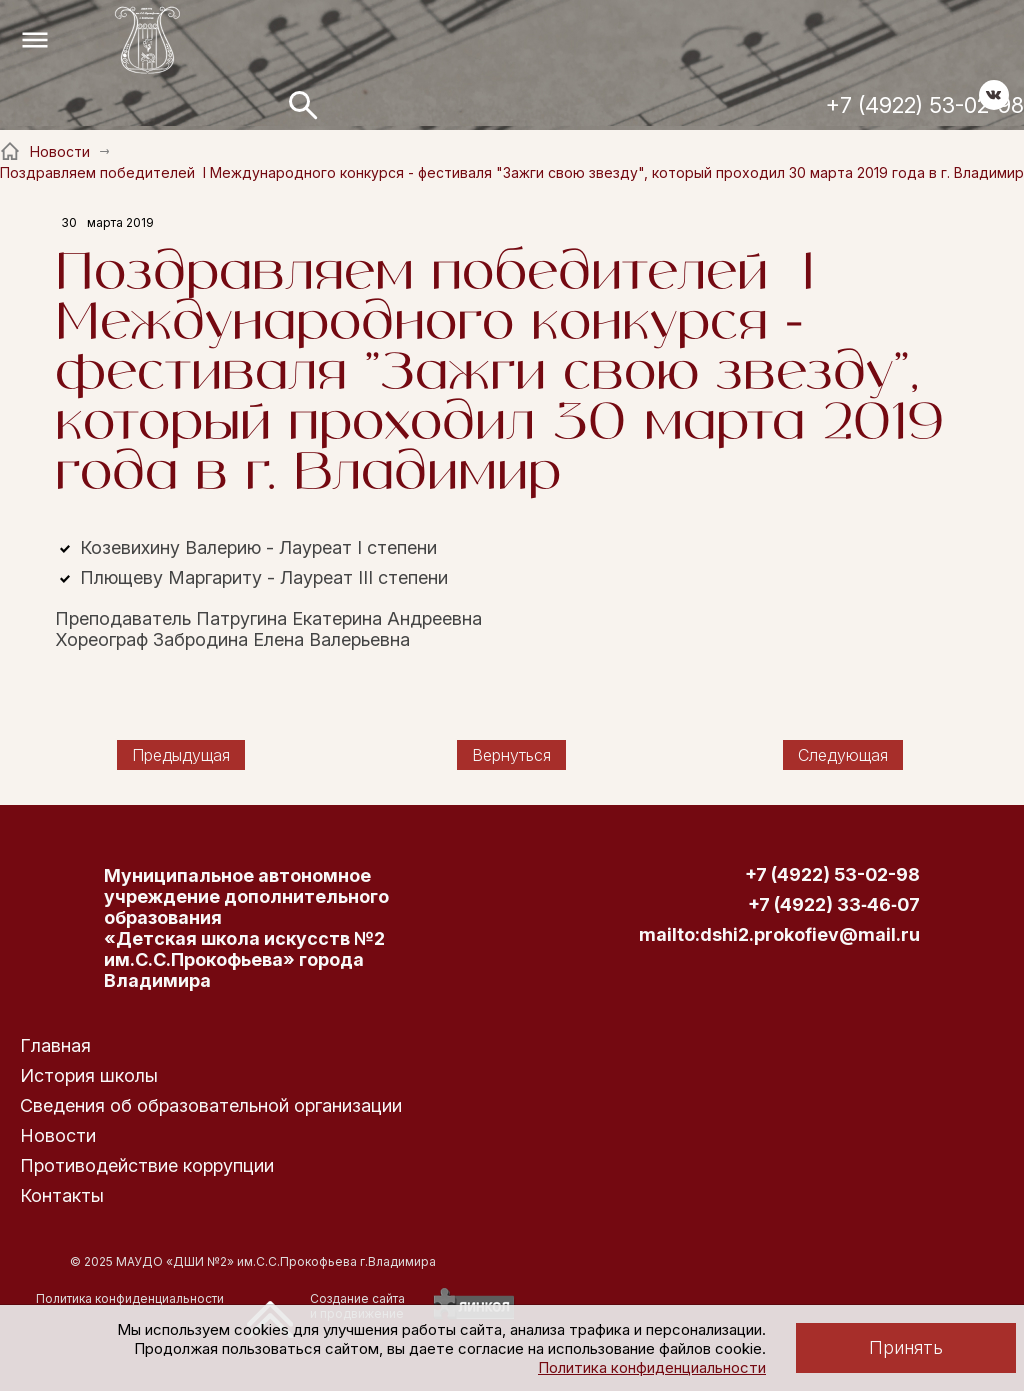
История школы (89, 1075)
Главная (55, 1045)
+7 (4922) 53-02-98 (925, 105)
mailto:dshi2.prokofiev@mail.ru (779, 935)
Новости (58, 1135)
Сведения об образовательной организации (211, 1105)
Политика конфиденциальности (652, 1367)
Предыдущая (181, 755)
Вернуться (511, 755)
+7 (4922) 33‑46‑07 (834, 905)
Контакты (62, 1195)
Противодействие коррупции (147, 1165)
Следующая (843, 755)
